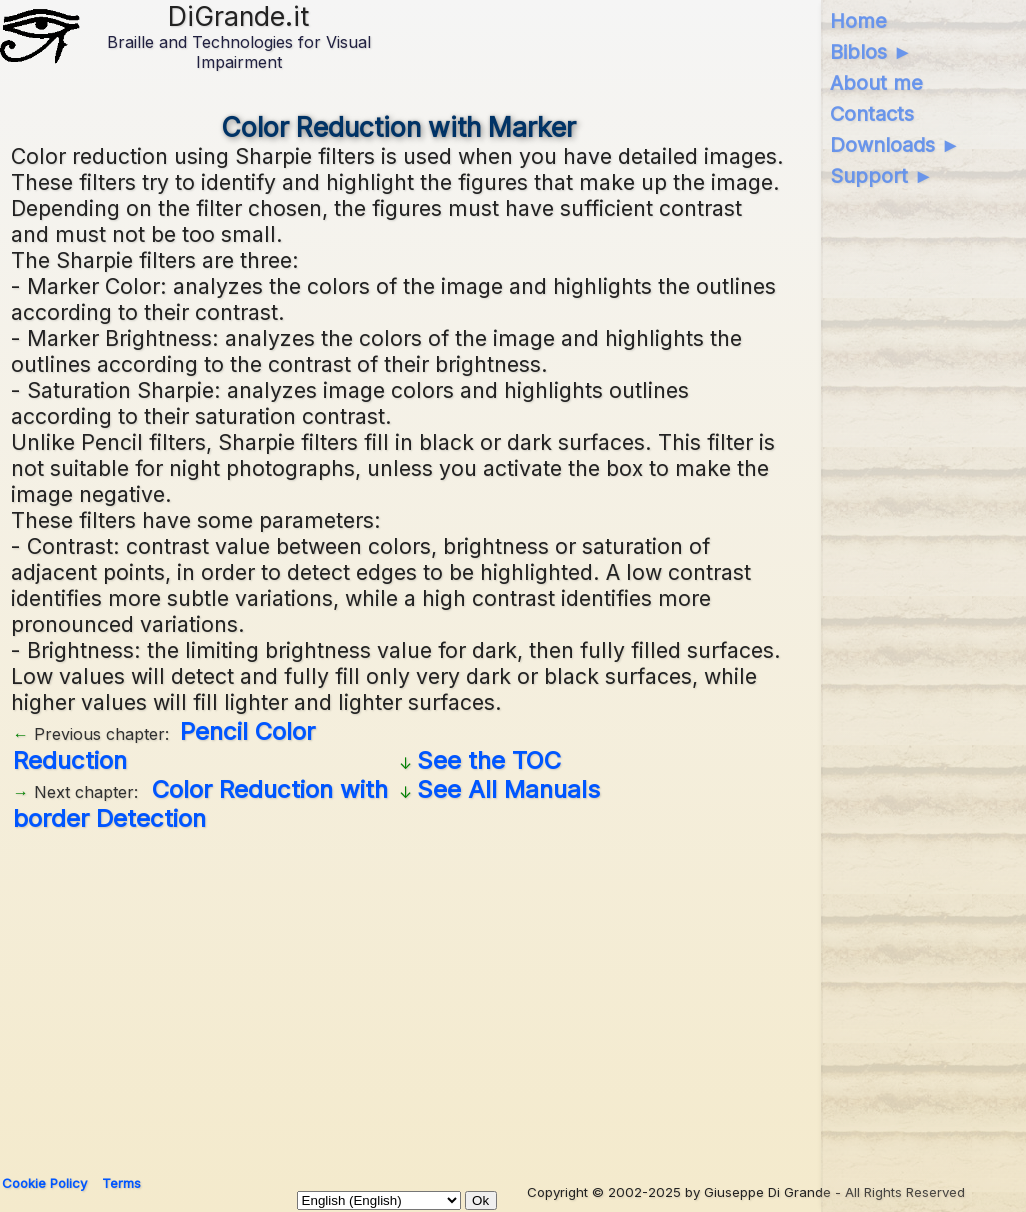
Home (858, 21)
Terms (121, 1183)
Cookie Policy (44, 1183)
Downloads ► (895, 145)
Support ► (882, 176)
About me (876, 83)
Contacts (872, 114)
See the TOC (489, 760)
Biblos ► (871, 52)
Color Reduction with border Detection (200, 804)
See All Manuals (508, 789)
